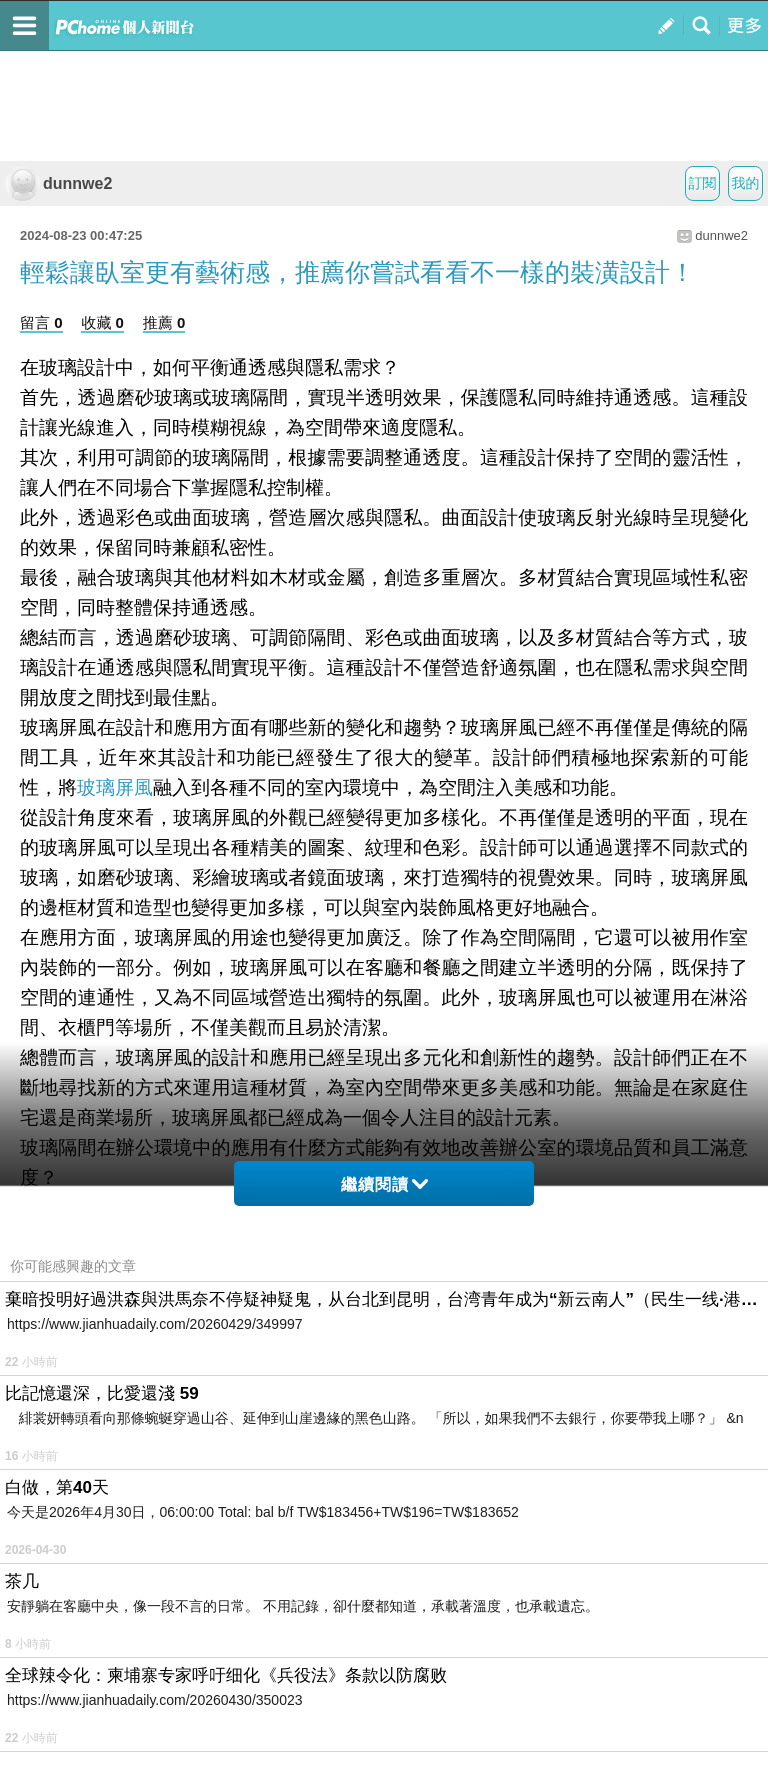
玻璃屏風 (115, 787)
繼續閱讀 (384, 1184)
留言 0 (41, 322)
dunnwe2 (58, 183)
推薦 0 (164, 322)
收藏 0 (102, 322)
